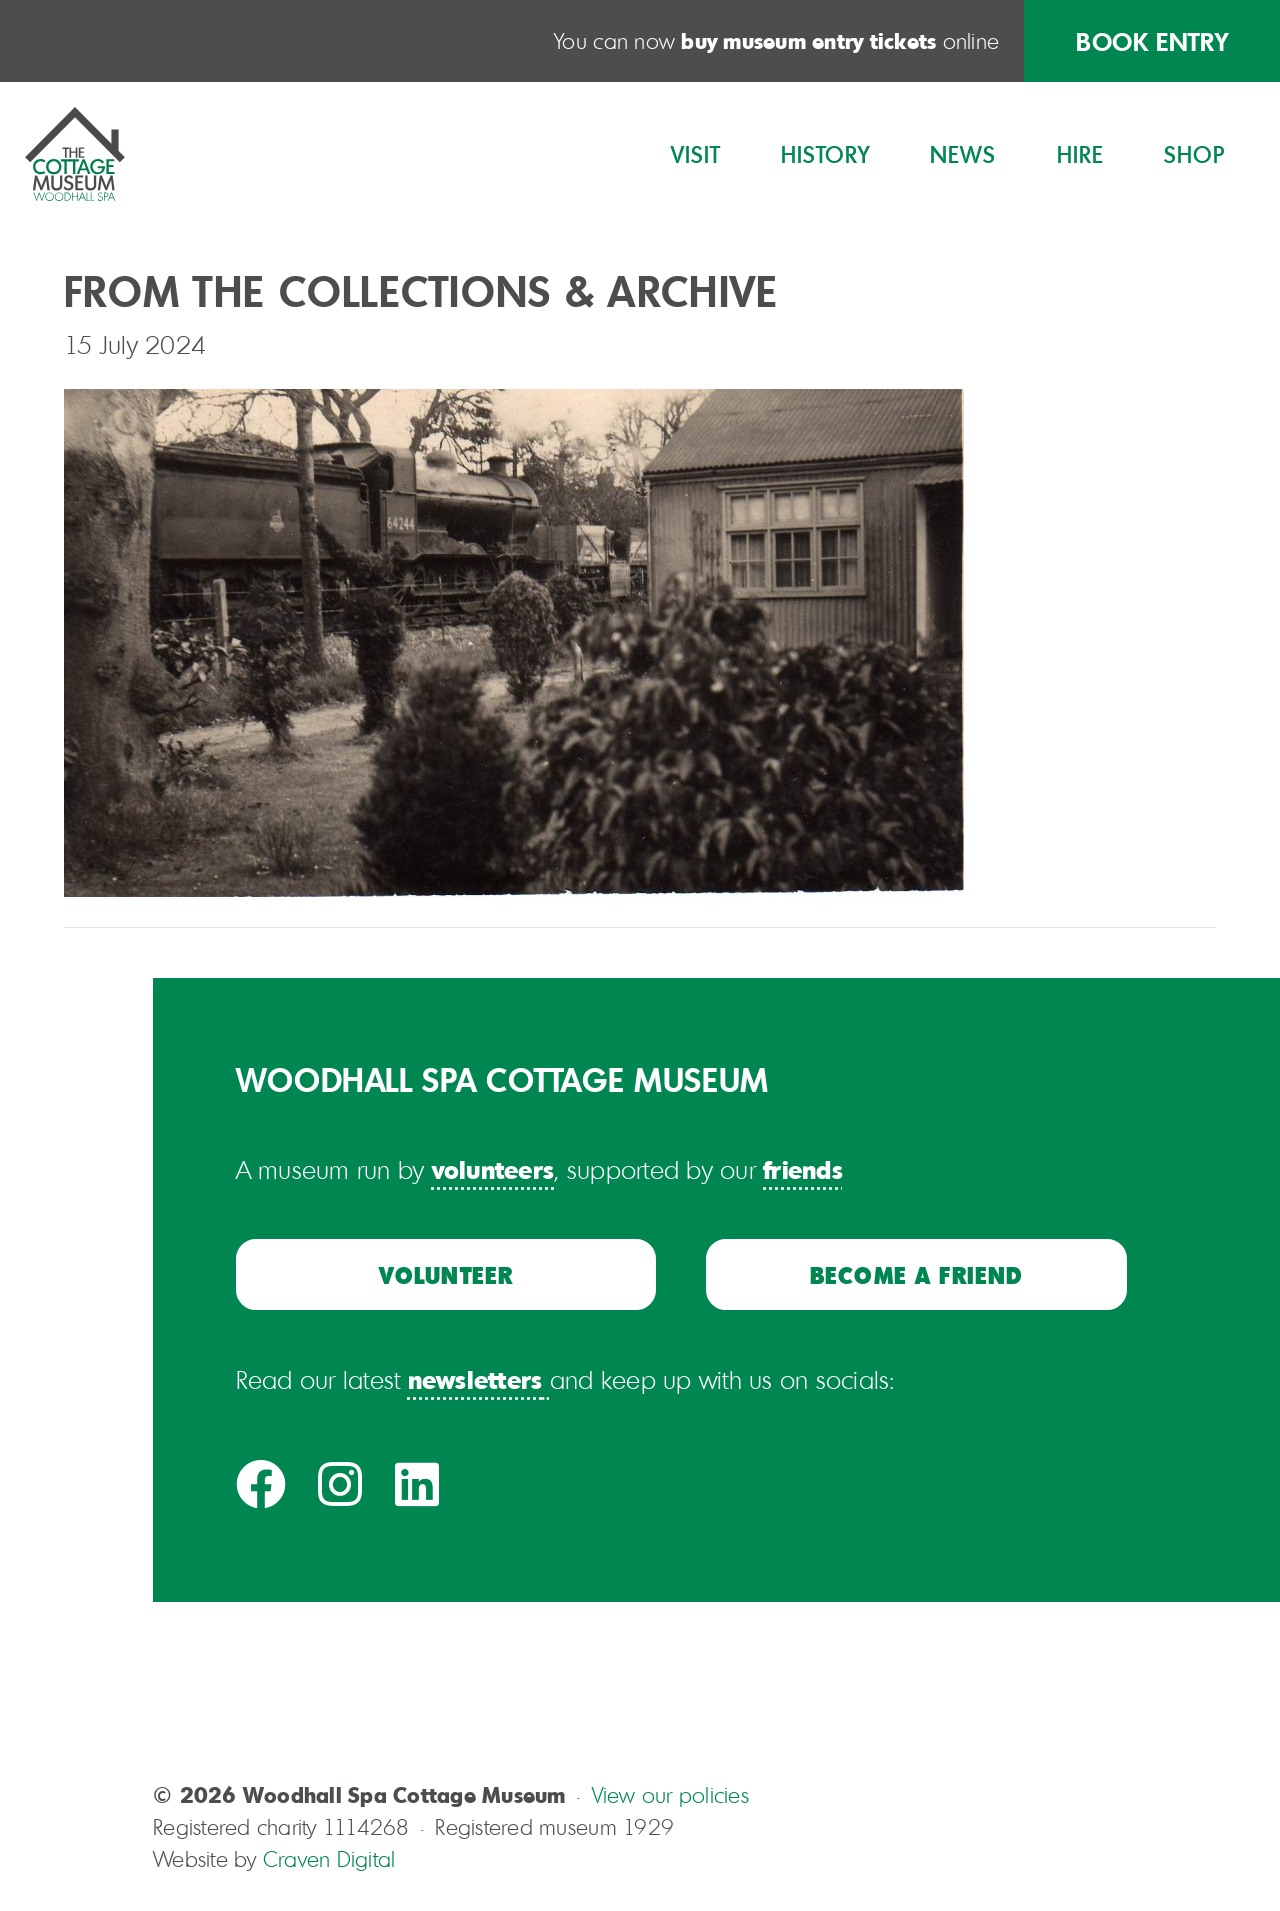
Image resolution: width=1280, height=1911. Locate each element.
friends (803, 1169)
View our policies (670, 1795)
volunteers (493, 1169)
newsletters (475, 1379)
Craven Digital (329, 1859)
